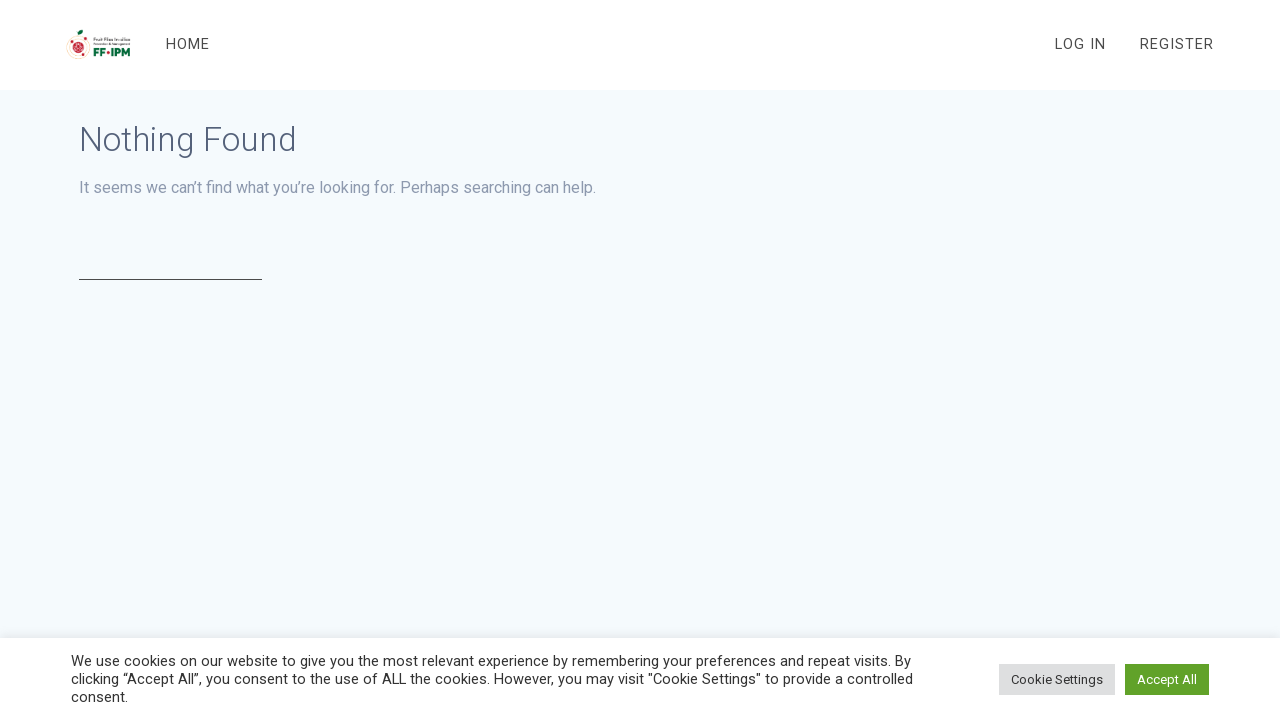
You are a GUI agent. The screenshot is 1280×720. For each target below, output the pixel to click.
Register (1177, 44)
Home (188, 44)
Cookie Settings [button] (1057, 679)
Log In (1080, 44)
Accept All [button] (1167, 679)
